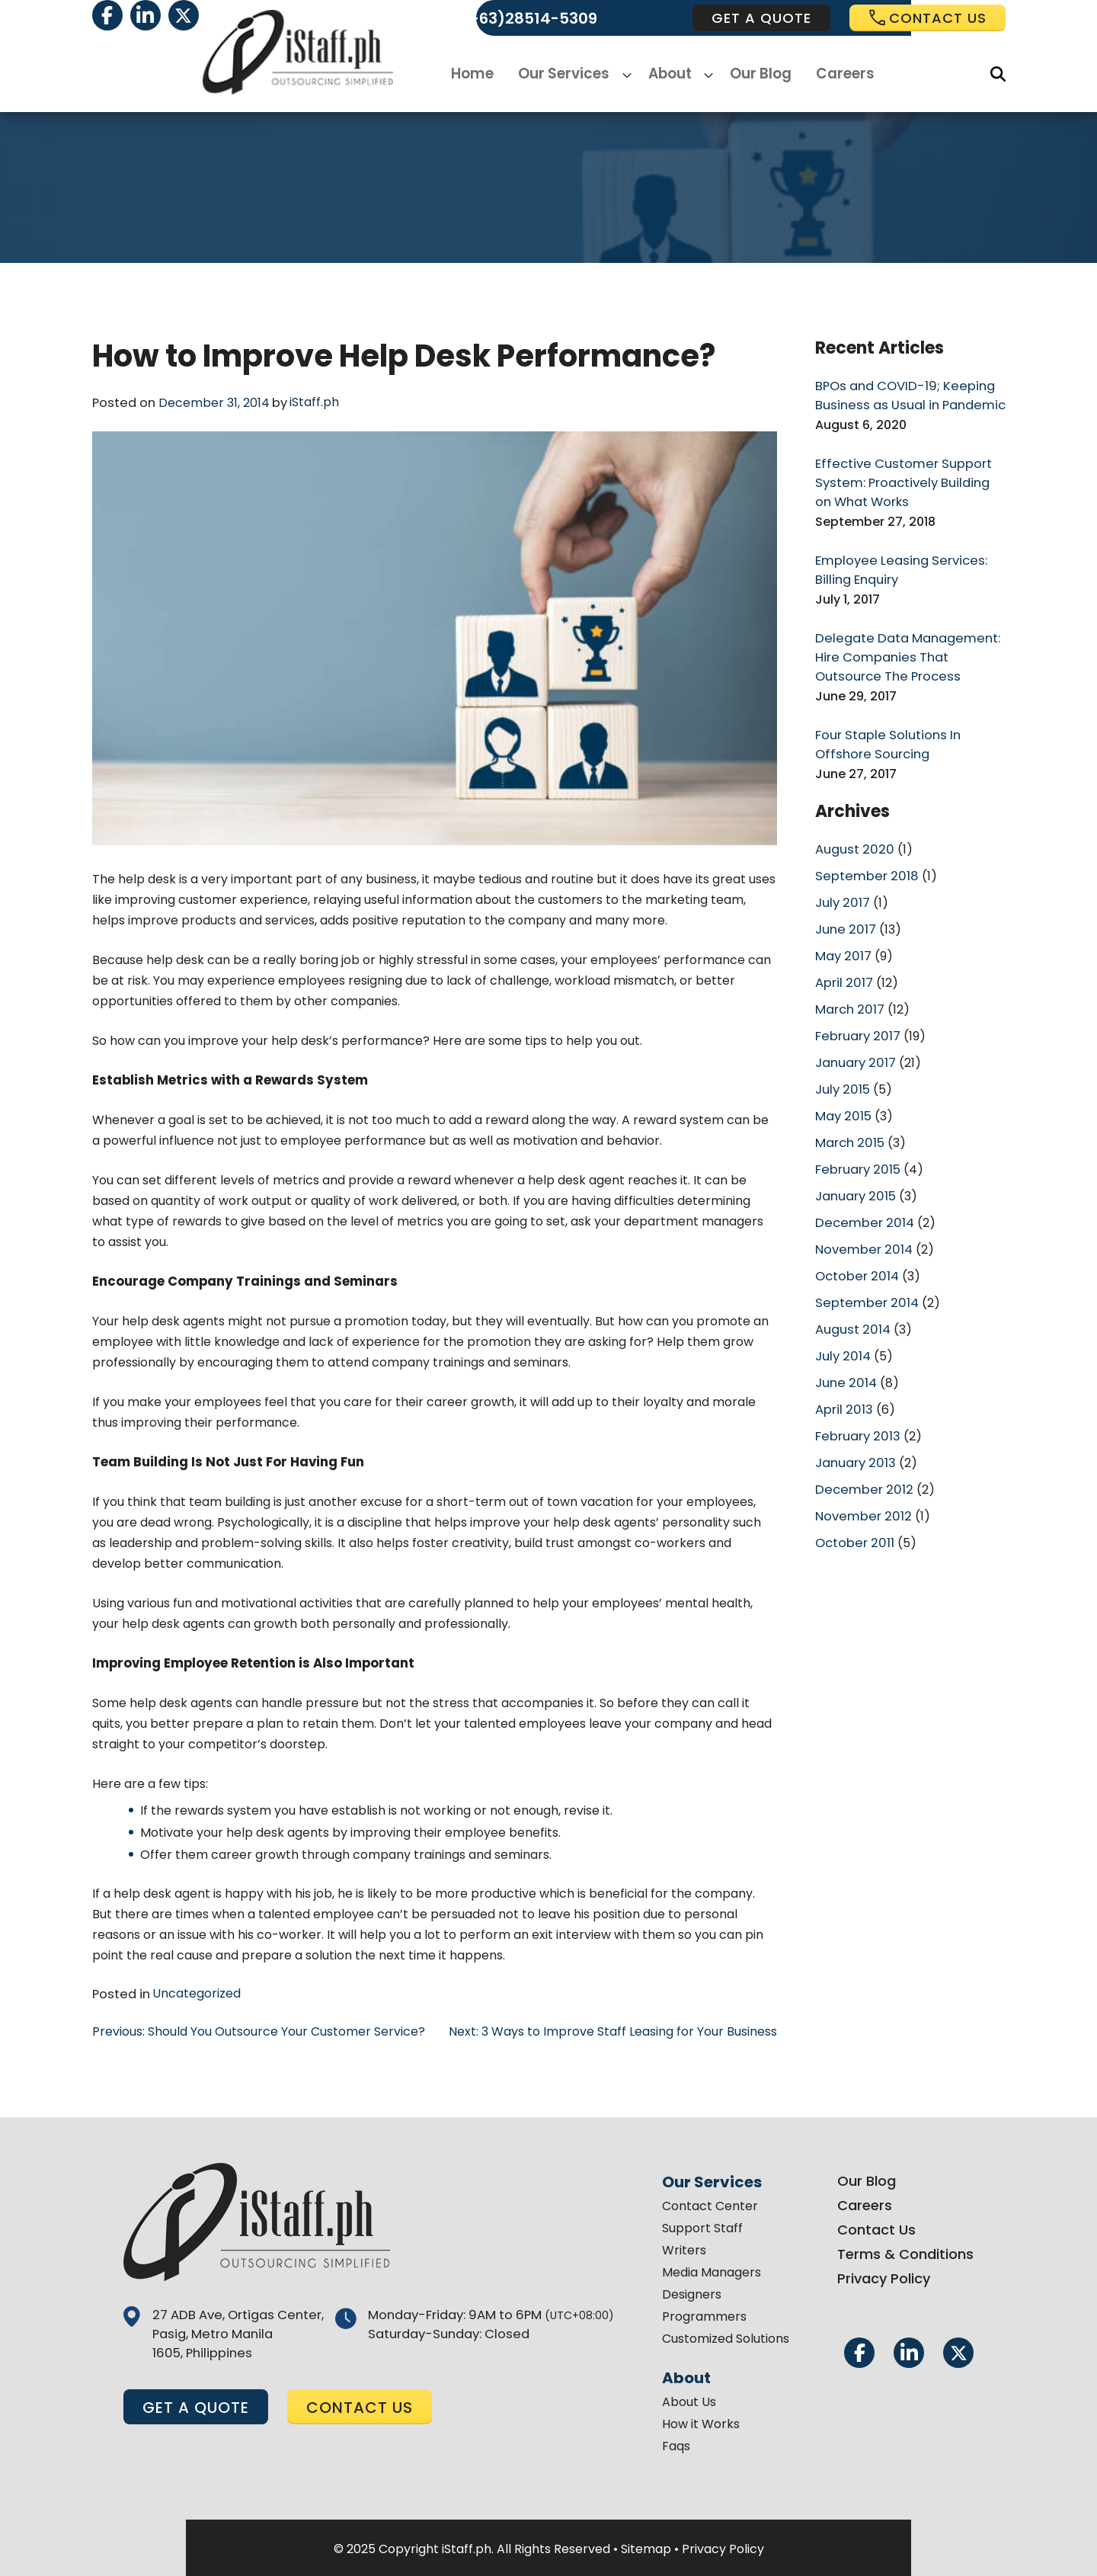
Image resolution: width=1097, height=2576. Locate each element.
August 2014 (850, 1306)
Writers (679, 2248)
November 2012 (861, 1487)
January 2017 (854, 1047)
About (670, 74)
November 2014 (862, 1228)
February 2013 (856, 1409)
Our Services (571, 74)
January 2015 (854, 1176)
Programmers (699, 2314)
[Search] (998, 74)
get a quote (761, 17)
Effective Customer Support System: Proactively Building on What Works (907, 480)
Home (482, 74)
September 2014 (864, 1280)
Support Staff (697, 2226)
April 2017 (843, 969)
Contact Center (705, 2203)
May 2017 (842, 943)
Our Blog (755, 74)
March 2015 (849, 1124)
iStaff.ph (311, 402)
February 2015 (857, 1150)
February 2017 (857, 1021)
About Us (684, 2399)
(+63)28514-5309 (529, 18)
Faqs (671, 2444)
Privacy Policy (878, 2276)
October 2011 (853, 1513)
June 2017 (844, 917)
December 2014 (862, 1202)
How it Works (695, 2421)
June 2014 (844, 1357)
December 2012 (862, 1461)
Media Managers (706, 2270)
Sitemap (646, 2546)
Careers (837, 74)
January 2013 (853, 1435)
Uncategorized (193, 1992)
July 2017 (841, 891)
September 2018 (864, 865)
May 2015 (842, 1098)
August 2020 (851, 839)
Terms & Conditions (900, 2251)
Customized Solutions (720, 2336)
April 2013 (843, 1383)
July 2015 (841, 1072)
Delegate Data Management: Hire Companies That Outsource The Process (902, 650)
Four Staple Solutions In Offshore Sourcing (884, 736)
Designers (686, 2292)
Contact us (927, 17)
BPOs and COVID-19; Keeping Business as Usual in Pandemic (904, 394)
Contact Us (871, 2227)
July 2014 (841, 1332)
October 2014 (856, 1254)
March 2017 (849, 995)
